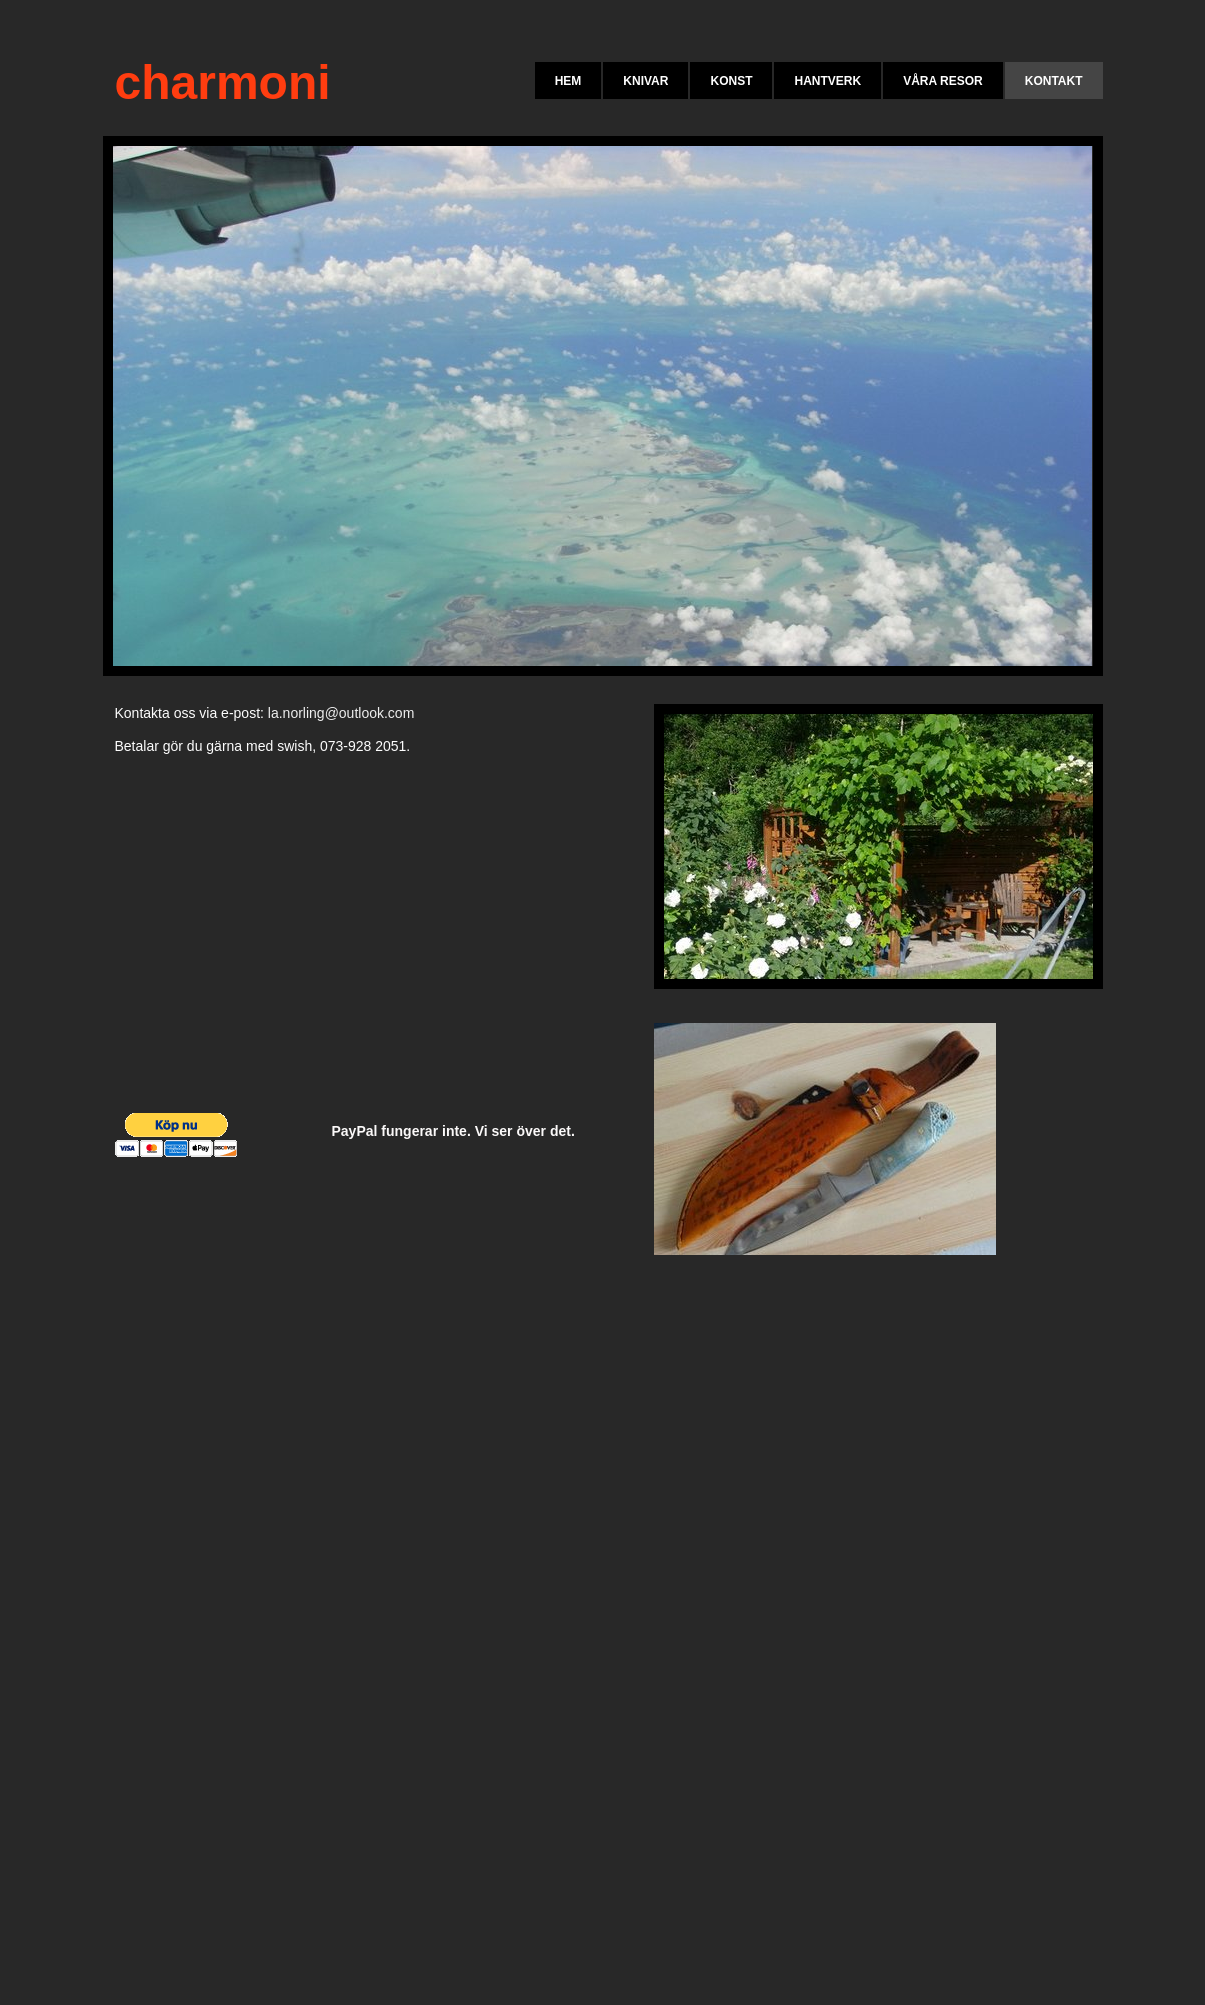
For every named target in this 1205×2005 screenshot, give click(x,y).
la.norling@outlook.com (341, 713)
